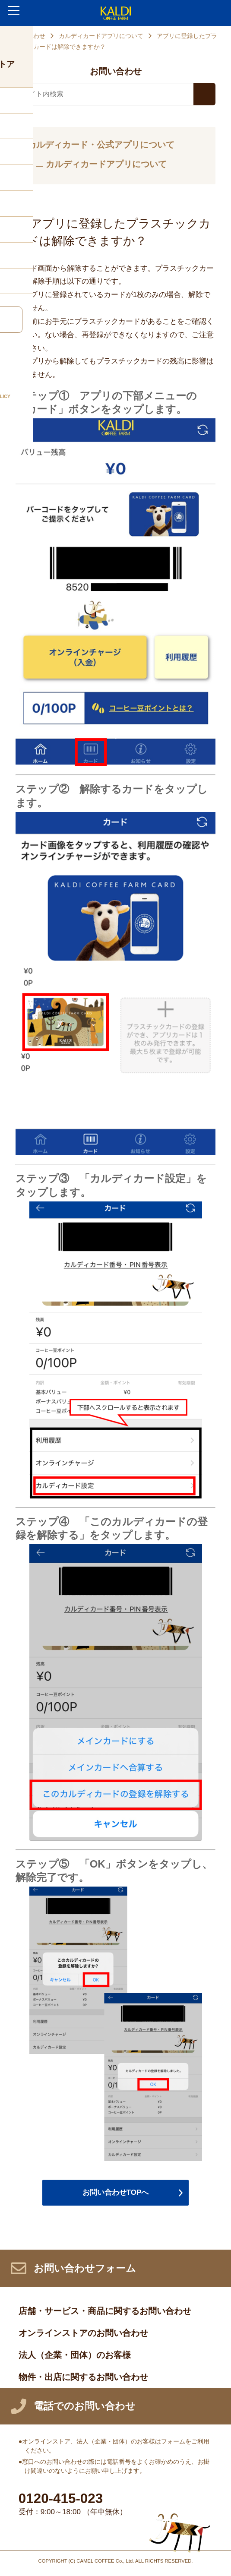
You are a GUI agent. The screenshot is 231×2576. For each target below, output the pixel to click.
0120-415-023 (61, 2498)
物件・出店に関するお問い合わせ (83, 2377)
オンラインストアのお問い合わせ (83, 2333)
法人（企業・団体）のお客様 (75, 2355)
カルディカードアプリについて (101, 35)
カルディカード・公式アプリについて (101, 144)
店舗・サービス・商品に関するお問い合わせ (105, 2311)
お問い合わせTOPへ (115, 2192)
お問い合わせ (27, 35)
